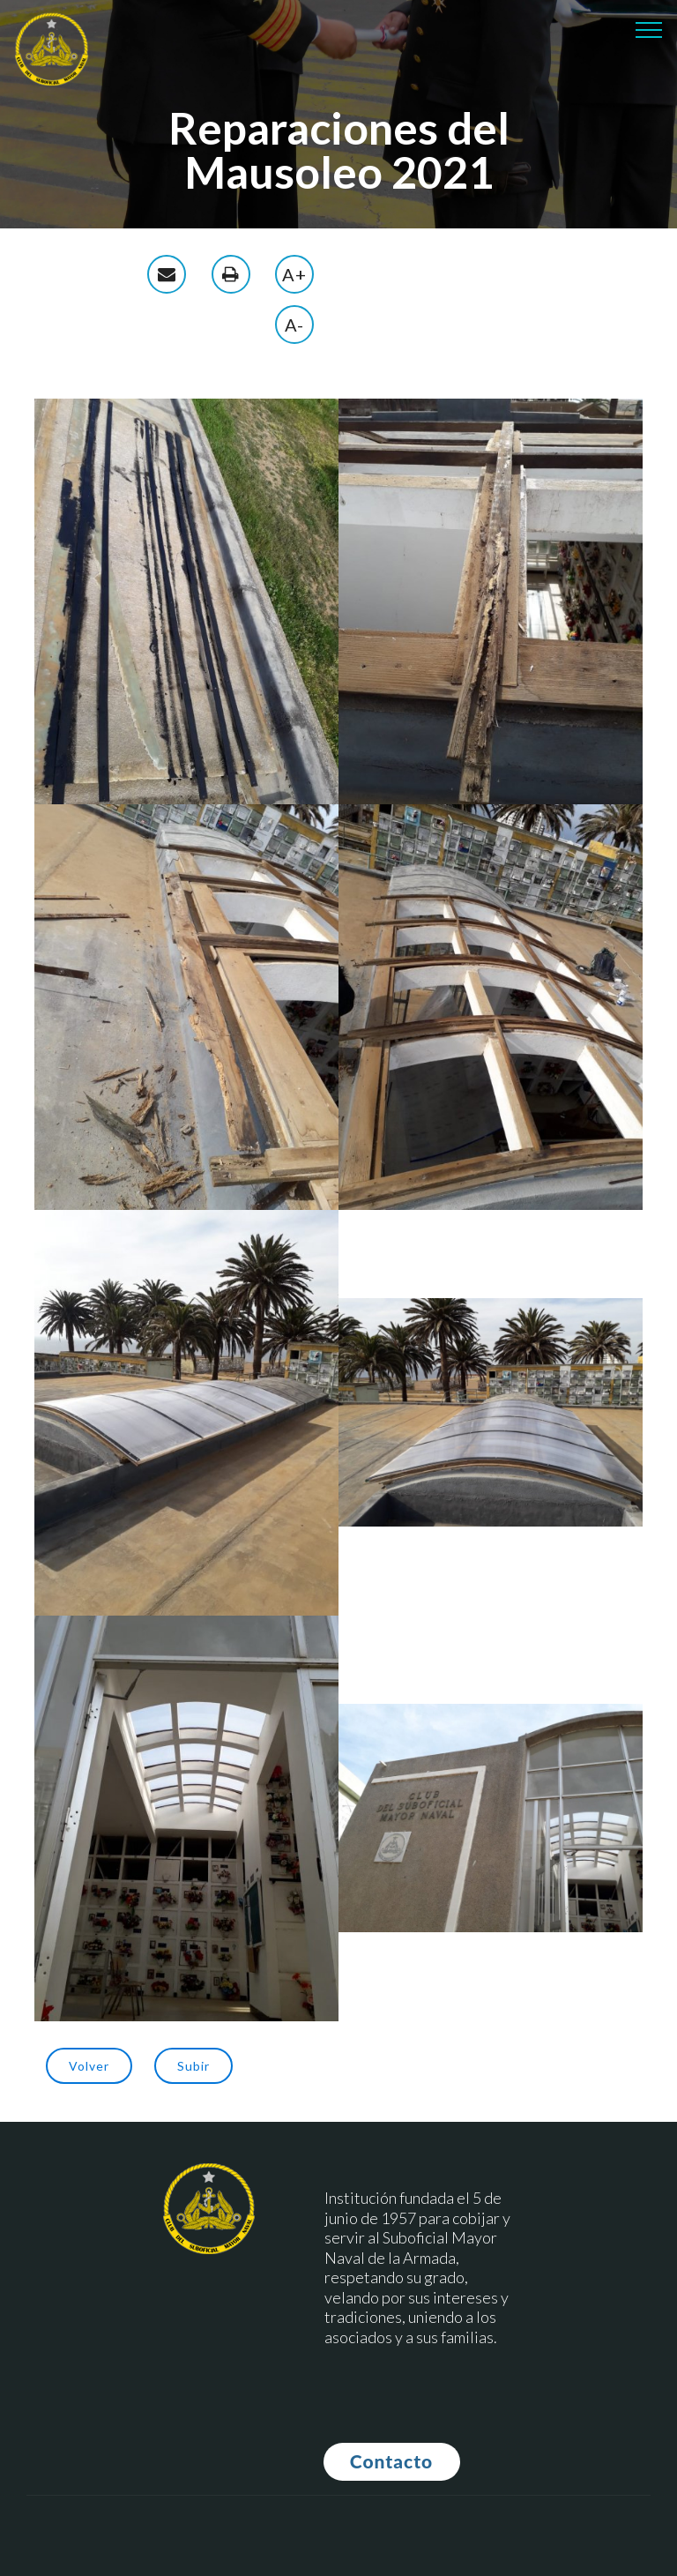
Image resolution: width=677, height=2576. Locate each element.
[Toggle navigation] (649, 29)
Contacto (391, 2461)
